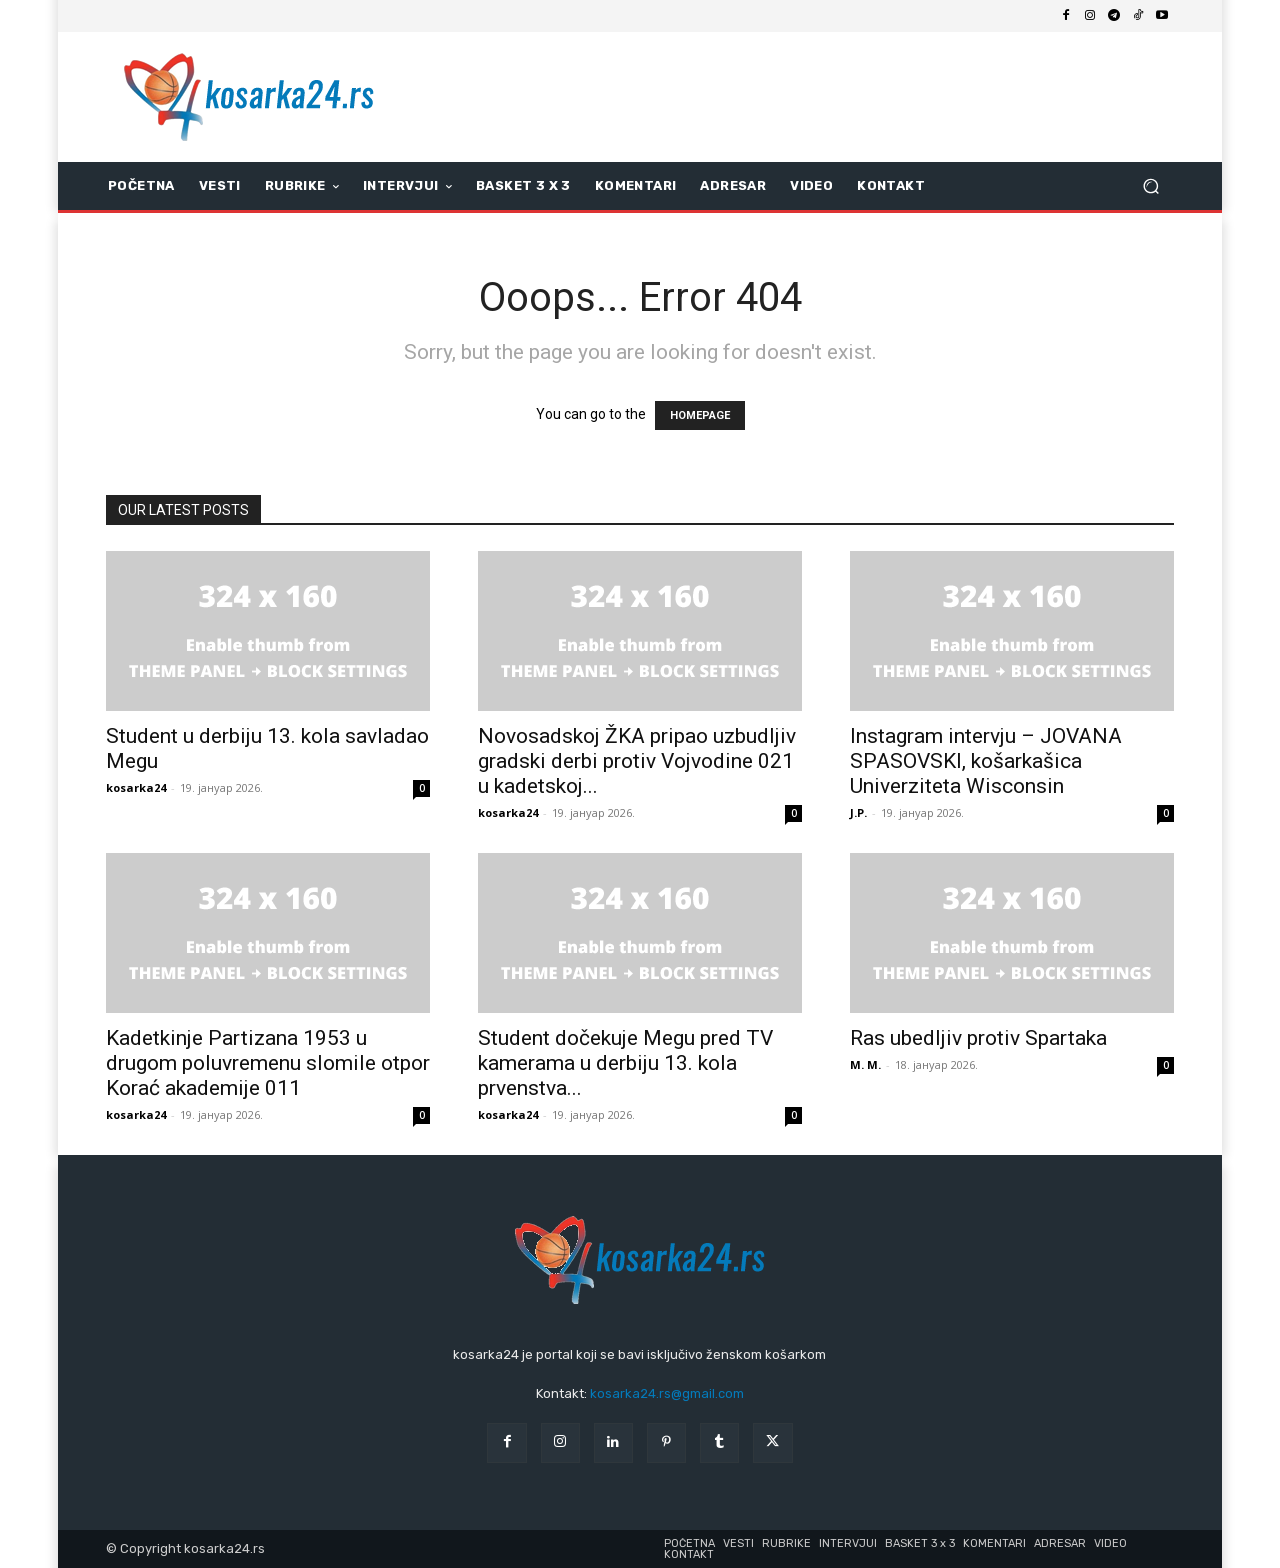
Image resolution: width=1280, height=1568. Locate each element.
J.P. (858, 812)
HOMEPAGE (700, 415)
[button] (1150, 186)
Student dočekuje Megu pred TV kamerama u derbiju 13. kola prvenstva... (625, 1063)
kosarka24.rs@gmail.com (667, 1393)
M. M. (865, 1064)
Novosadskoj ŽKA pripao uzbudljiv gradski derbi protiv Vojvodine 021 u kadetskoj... (637, 761)
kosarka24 (136, 787)
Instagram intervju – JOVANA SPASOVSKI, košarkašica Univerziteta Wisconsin (986, 761)
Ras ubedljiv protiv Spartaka (978, 1038)
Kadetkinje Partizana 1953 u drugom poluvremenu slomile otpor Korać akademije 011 (268, 1063)
